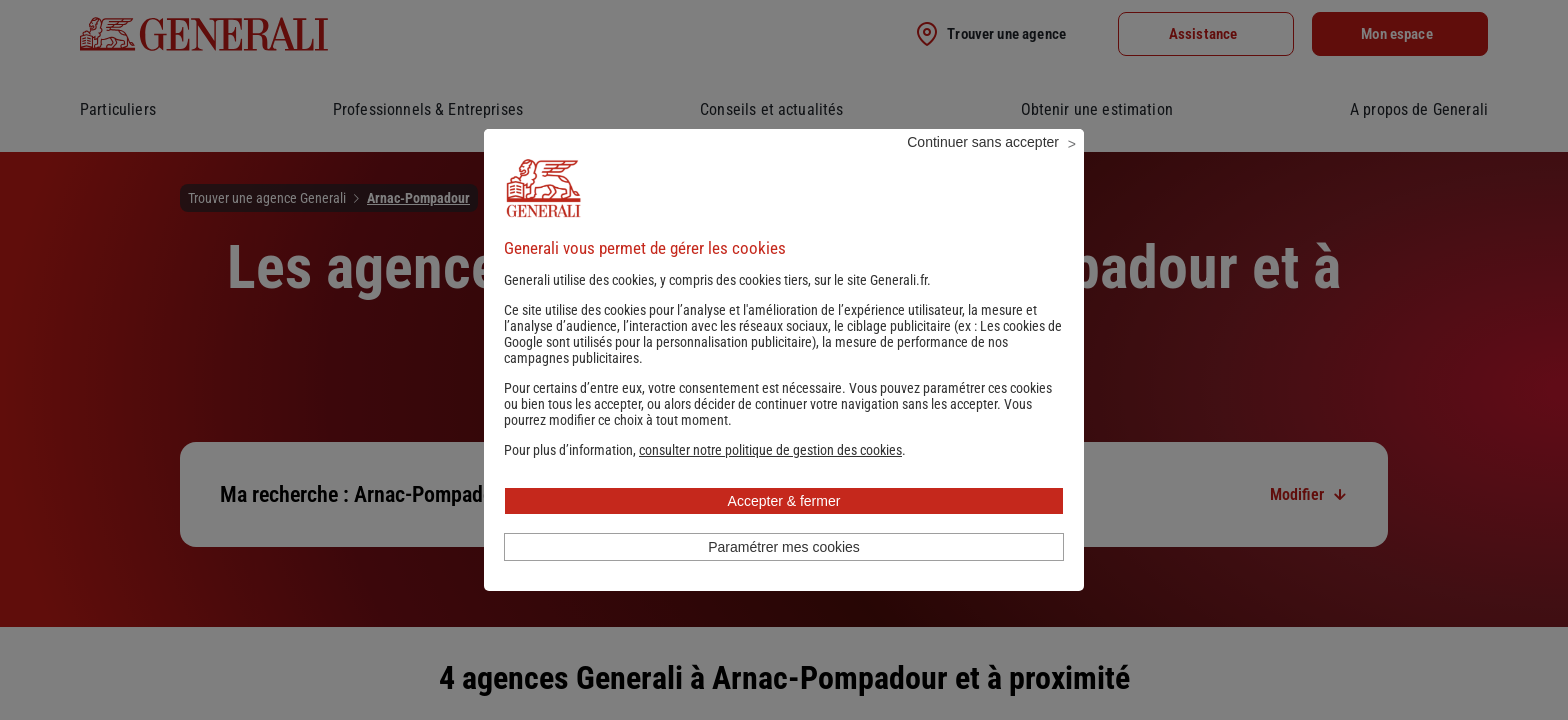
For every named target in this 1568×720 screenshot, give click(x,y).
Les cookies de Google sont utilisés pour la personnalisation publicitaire (783, 361)
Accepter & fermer (784, 528)
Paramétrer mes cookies (784, 574)
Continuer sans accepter (983, 169)
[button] (770, 477)
